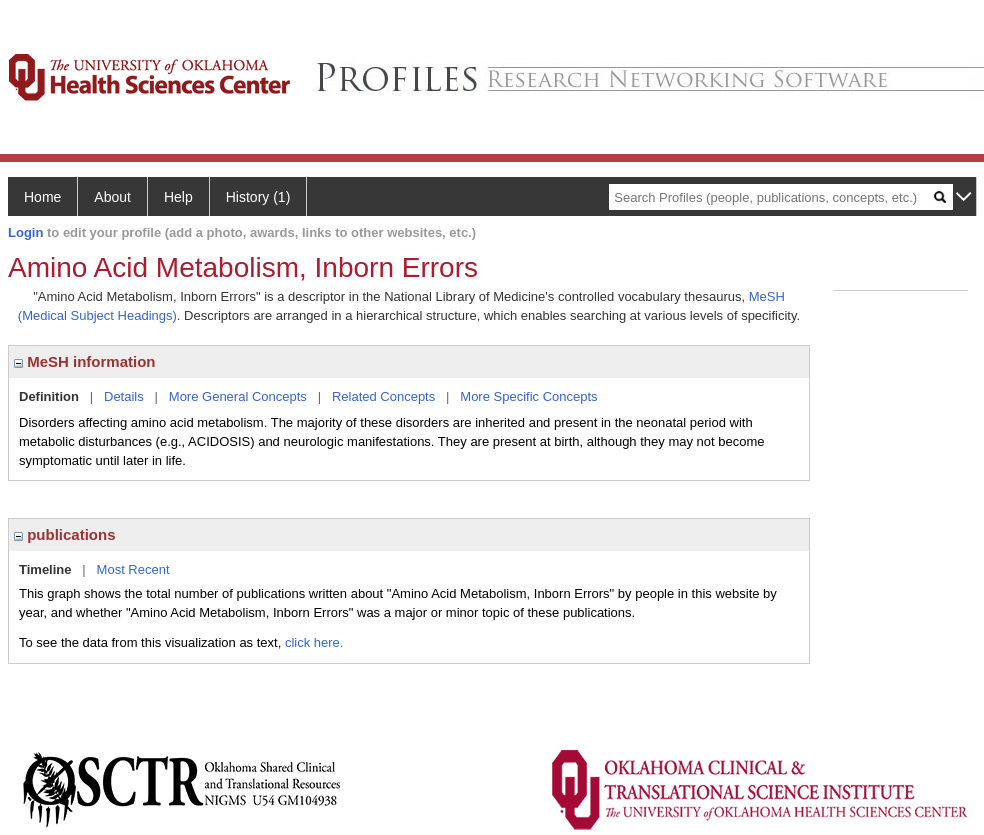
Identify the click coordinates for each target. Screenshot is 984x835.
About (112, 197)
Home (42, 197)
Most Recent (133, 569)
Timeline (45, 569)
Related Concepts (383, 396)
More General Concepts (238, 396)
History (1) (258, 197)
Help (178, 197)
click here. (314, 642)
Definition (49, 396)
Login (25, 232)
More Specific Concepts (528, 396)
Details (124, 396)
